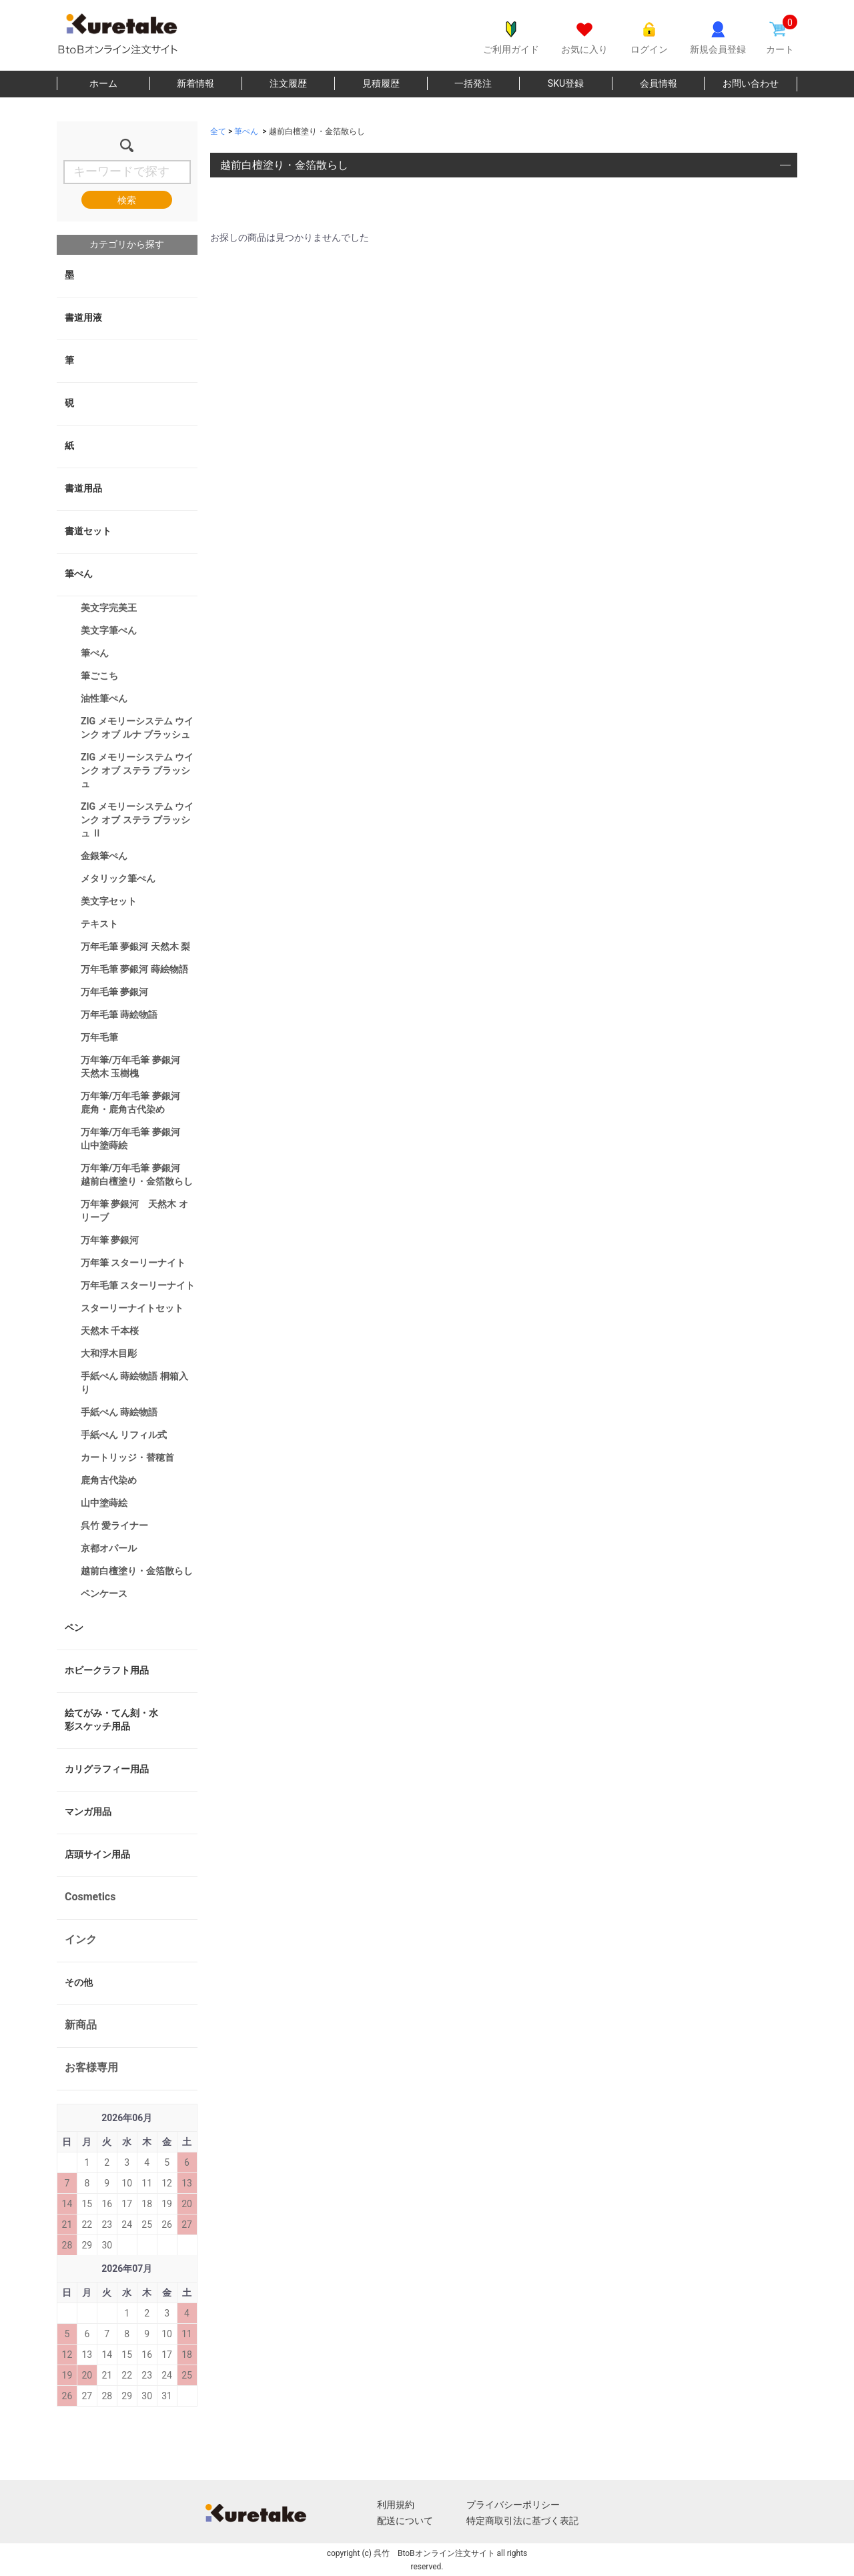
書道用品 (83, 488)
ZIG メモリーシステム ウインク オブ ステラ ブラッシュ (137, 770)
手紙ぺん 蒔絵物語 (119, 1412)
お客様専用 (91, 2067)
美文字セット (109, 901)
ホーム (103, 83)
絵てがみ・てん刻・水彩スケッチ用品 (111, 1720)
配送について (405, 2520)
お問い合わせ (751, 83)
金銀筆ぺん (104, 855)
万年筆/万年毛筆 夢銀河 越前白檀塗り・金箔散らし (137, 1175)
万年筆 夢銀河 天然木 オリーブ (134, 1211)
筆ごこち (99, 675)
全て (218, 131)
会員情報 (658, 83)
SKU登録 (566, 83)
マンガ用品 (88, 1811)
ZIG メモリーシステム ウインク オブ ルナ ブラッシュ (137, 728)
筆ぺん (79, 573)
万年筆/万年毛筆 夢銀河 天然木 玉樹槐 (135, 1067)
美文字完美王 (109, 607)
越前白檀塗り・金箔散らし (137, 1570)
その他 (79, 1982)
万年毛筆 (99, 1037)
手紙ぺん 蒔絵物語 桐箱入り (134, 1383)
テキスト (99, 923)
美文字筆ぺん (109, 630)
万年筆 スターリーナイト (133, 1262)
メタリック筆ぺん (118, 878)
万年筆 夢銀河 (110, 1240)
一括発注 (473, 83)
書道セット (88, 531)
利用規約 (395, 2504)
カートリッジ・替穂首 (127, 1457)
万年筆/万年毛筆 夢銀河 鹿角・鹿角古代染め (135, 1103)
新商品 (81, 2024)
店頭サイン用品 (97, 1854)
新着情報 (195, 83)
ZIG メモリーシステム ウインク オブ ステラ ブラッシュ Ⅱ (137, 819)
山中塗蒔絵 (104, 1502)
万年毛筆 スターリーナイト (138, 1285)
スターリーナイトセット (132, 1308)
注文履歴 (288, 83)
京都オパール (109, 1548)
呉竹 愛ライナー (114, 1525)
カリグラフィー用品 (107, 1769)
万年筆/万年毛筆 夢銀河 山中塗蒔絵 (135, 1139)
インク (81, 1939)
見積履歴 (381, 83)
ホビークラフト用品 (107, 1670)
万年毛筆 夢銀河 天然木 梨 (135, 946)
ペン (74, 1627)
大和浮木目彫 (109, 1353)
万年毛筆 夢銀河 (114, 992)
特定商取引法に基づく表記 (522, 2520)
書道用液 (83, 317)
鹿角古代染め (109, 1480)
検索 (126, 200)
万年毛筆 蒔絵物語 (119, 1014)
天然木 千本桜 (110, 1330)
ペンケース (104, 1593)
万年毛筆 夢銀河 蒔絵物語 (134, 969)
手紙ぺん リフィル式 (124, 1434)
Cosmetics (90, 1896)
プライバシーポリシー (513, 2504)
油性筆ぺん (104, 698)
